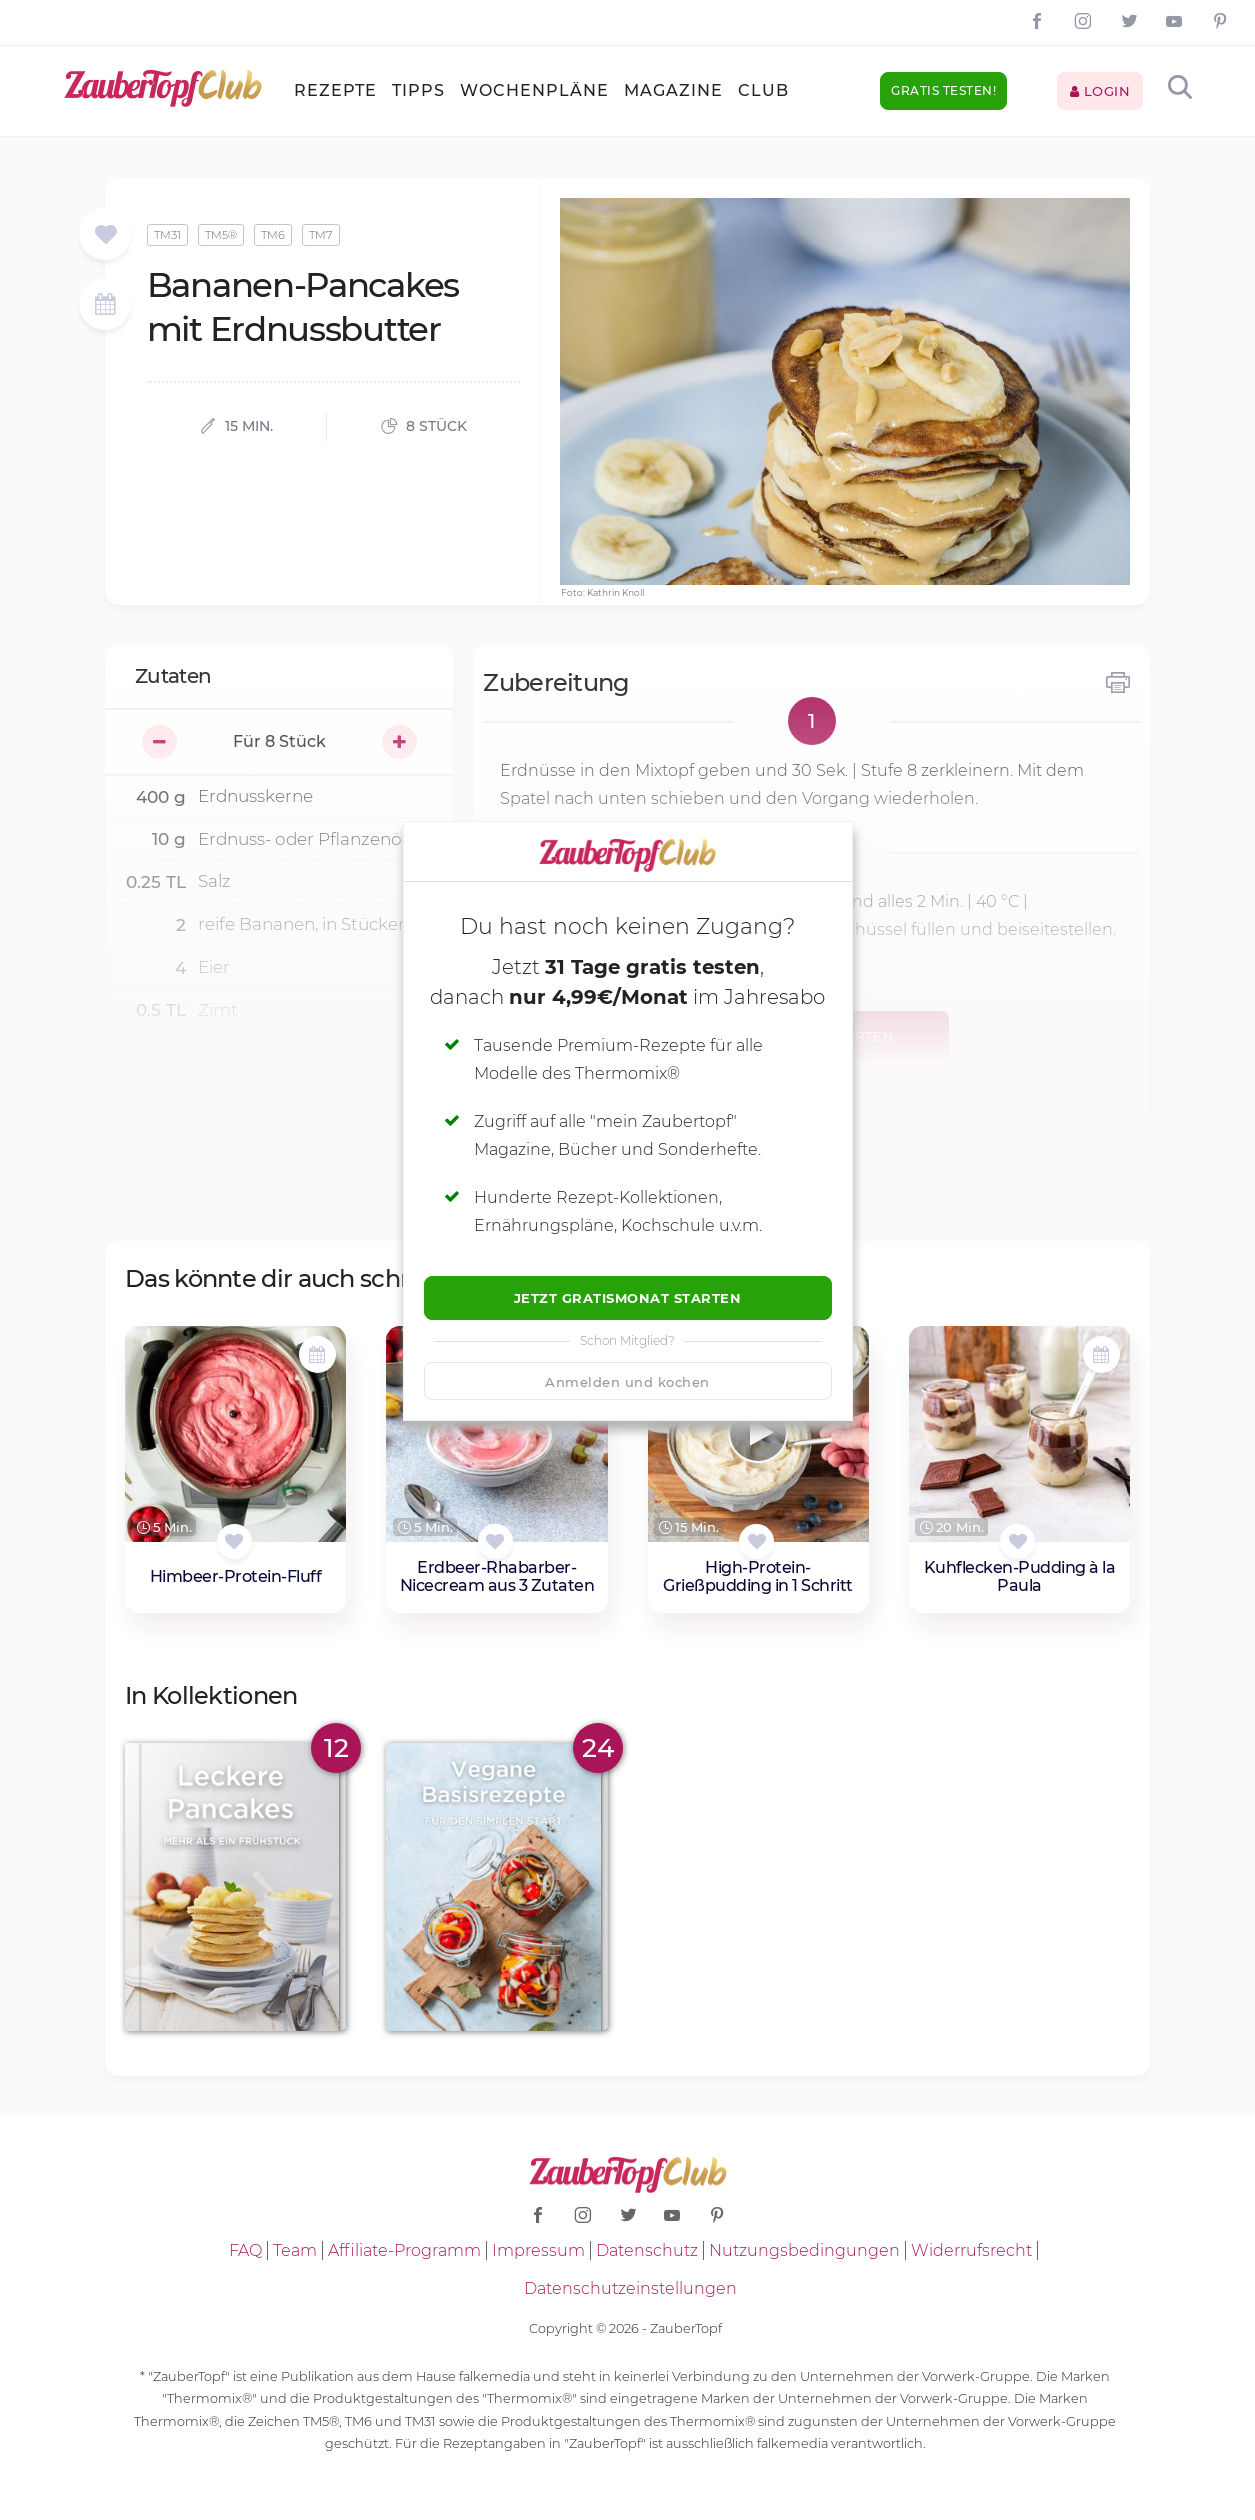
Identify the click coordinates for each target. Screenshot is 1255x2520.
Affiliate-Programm (404, 2250)
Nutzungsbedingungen (804, 2250)
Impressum (538, 2250)
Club (763, 90)
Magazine (673, 90)
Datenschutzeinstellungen (630, 2288)
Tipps (418, 90)
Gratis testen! (943, 90)
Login (1100, 91)
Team (295, 2250)
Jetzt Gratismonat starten (628, 1298)
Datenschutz (647, 2250)
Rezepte (335, 90)
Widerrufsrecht (971, 2250)
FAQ (245, 2250)
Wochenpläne (534, 90)
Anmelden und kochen (627, 1382)
